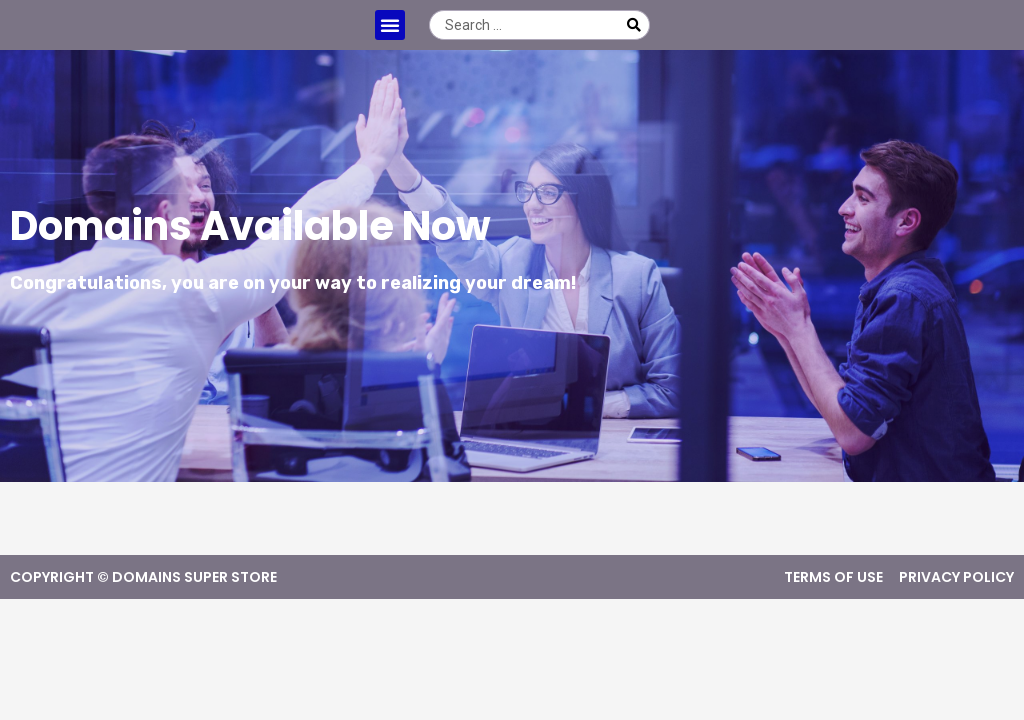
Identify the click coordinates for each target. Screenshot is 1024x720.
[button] (390, 25)
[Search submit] (634, 25)
